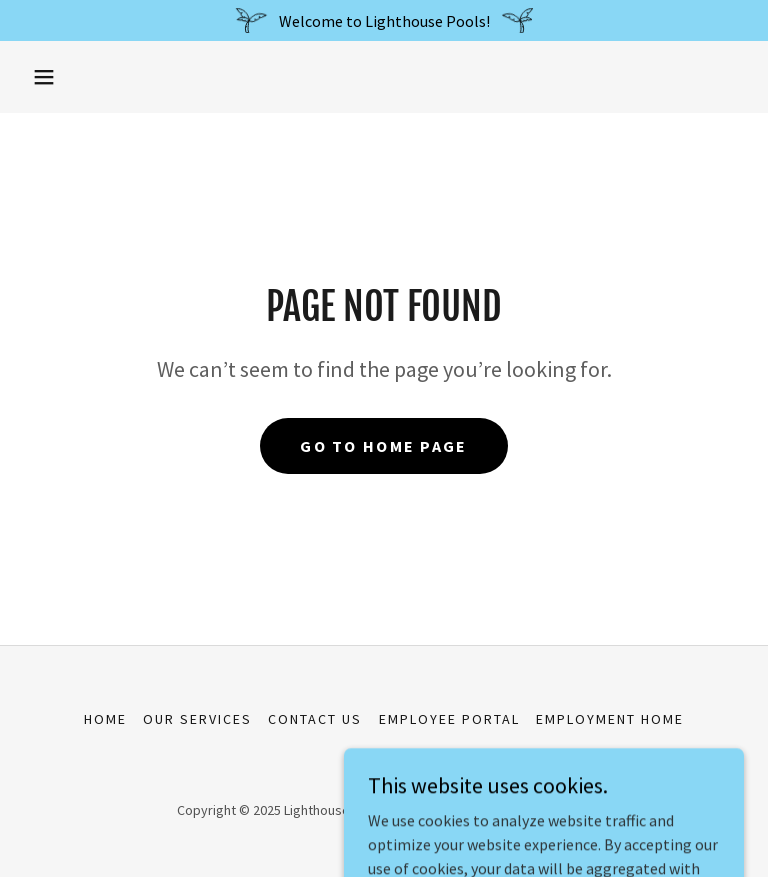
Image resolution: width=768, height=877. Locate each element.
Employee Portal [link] (449, 719)
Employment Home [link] (610, 719)
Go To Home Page (383, 446)
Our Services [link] (197, 719)
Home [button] (105, 719)
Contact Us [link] (315, 719)
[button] (44, 77)
